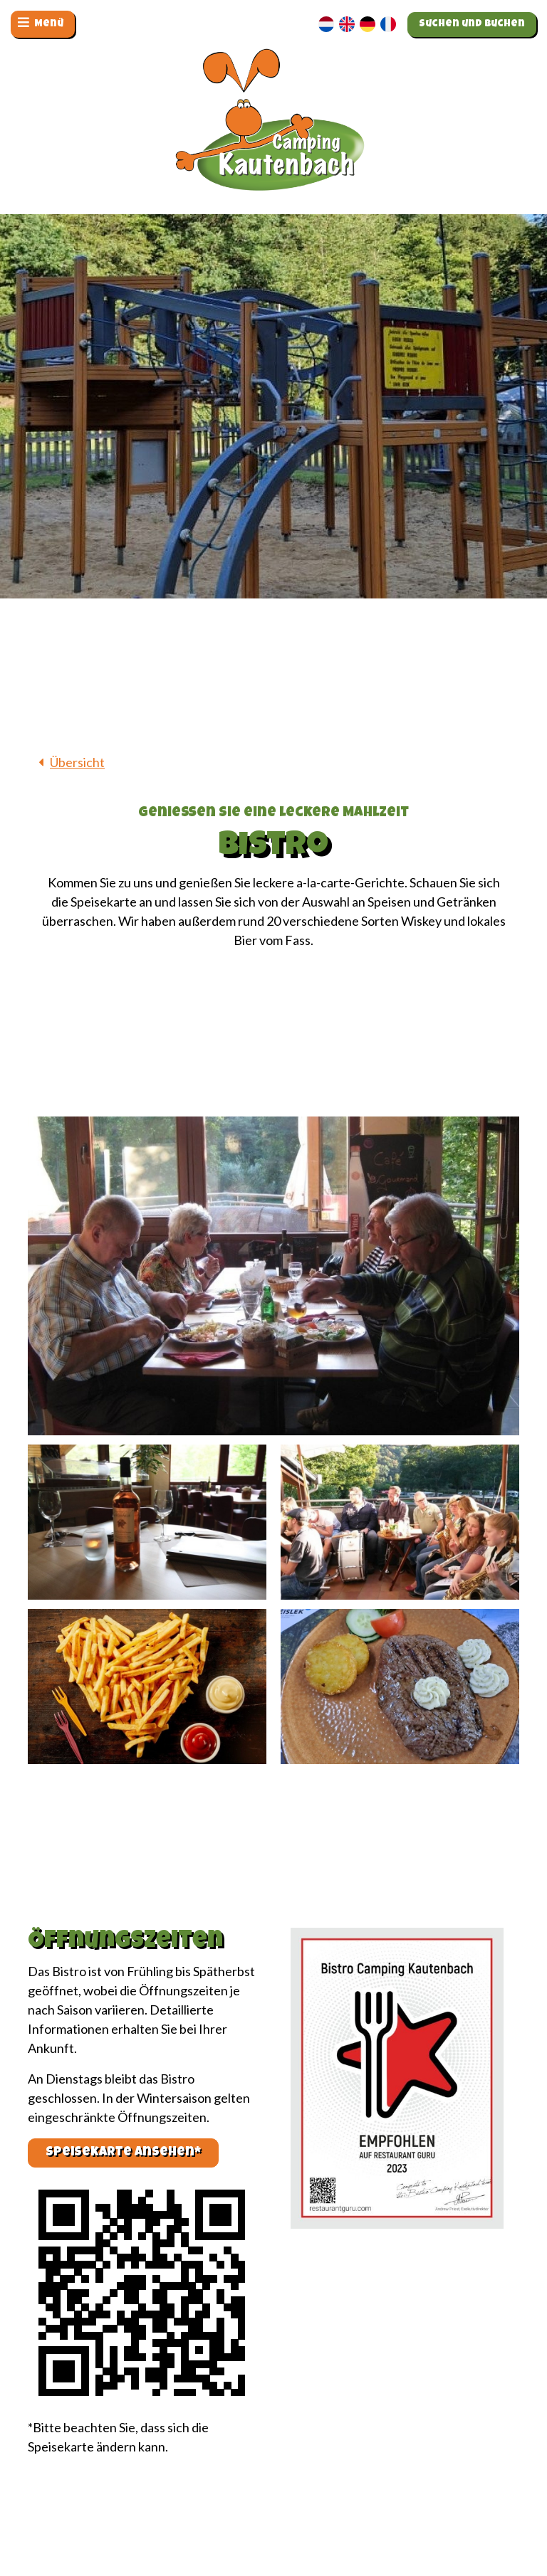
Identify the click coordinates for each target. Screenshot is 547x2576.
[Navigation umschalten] (43, 24)
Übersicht (77, 762)
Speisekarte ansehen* (123, 2152)
